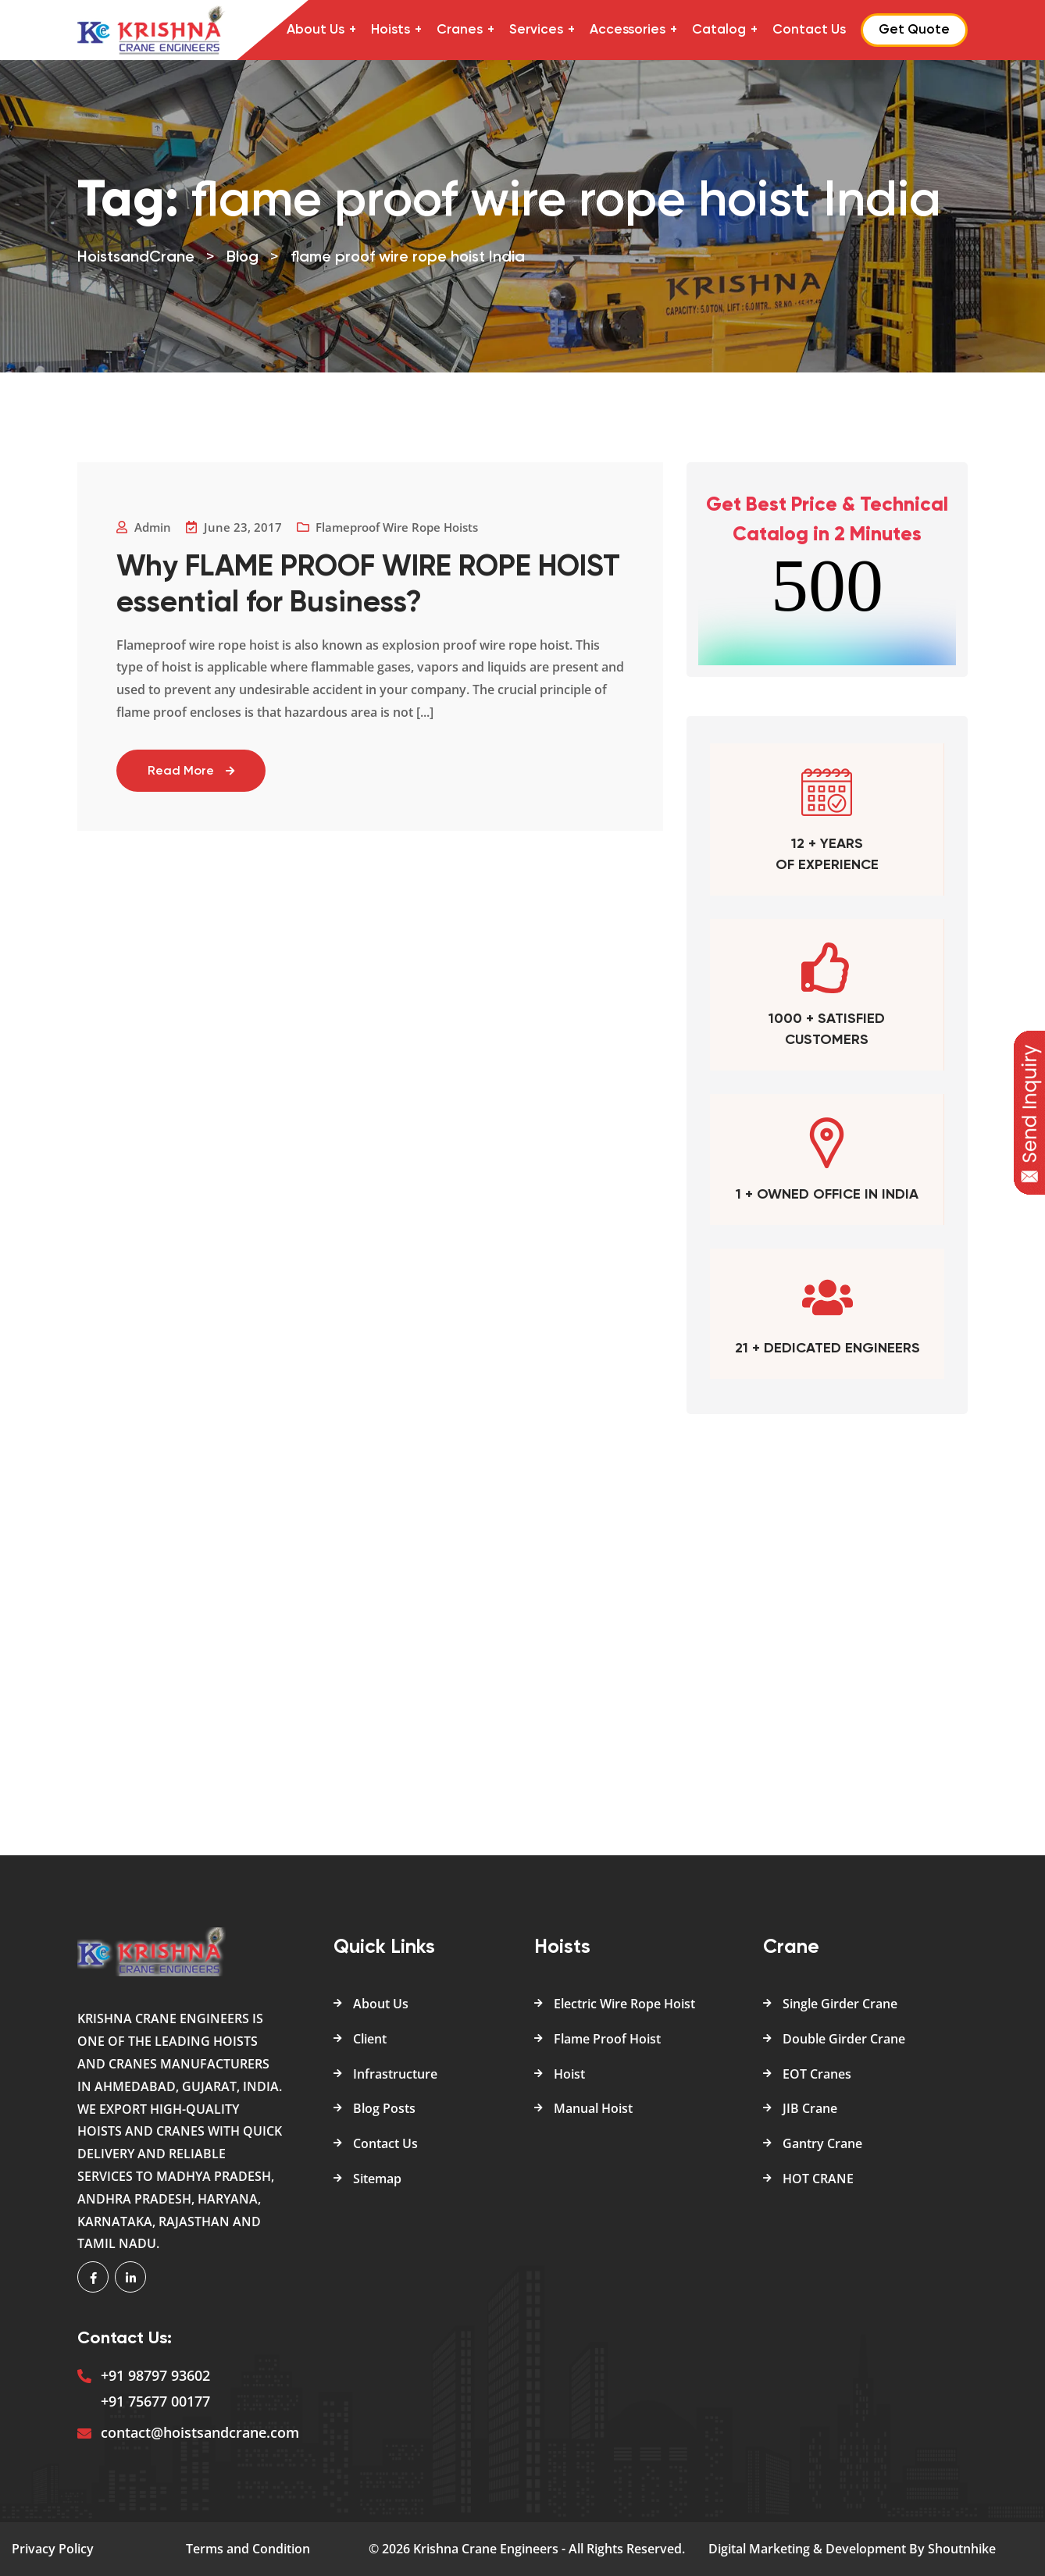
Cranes (460, 30)
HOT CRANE (818, 2178)
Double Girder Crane (844, 2038)
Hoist (569, 2074)
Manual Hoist (593, 2108)
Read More (191, 771)
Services (536, 30)
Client (370, 2038)
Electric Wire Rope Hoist (624, 2003)
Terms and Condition (248, 2548)
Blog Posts (384, 2108)
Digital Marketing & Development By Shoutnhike (852, 2548)
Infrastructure (395, 2074)
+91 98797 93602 (155, 2375)
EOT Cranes (817, 2074)
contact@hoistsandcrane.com (200, 2432)
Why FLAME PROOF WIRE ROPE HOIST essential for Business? (326, 586)
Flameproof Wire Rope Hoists (397, 527)
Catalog (719, 30)
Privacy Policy (53, 2548)
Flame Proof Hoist (607, 2038)
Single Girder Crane (840, 2003)
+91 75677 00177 (155, 2401)
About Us (315, 30)
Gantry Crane (822, 2143)
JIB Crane (810, 2108)
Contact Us (809, 30)
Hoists (390, 30)
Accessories (627, 30)
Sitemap (377, 2178)
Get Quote (914, 30)
